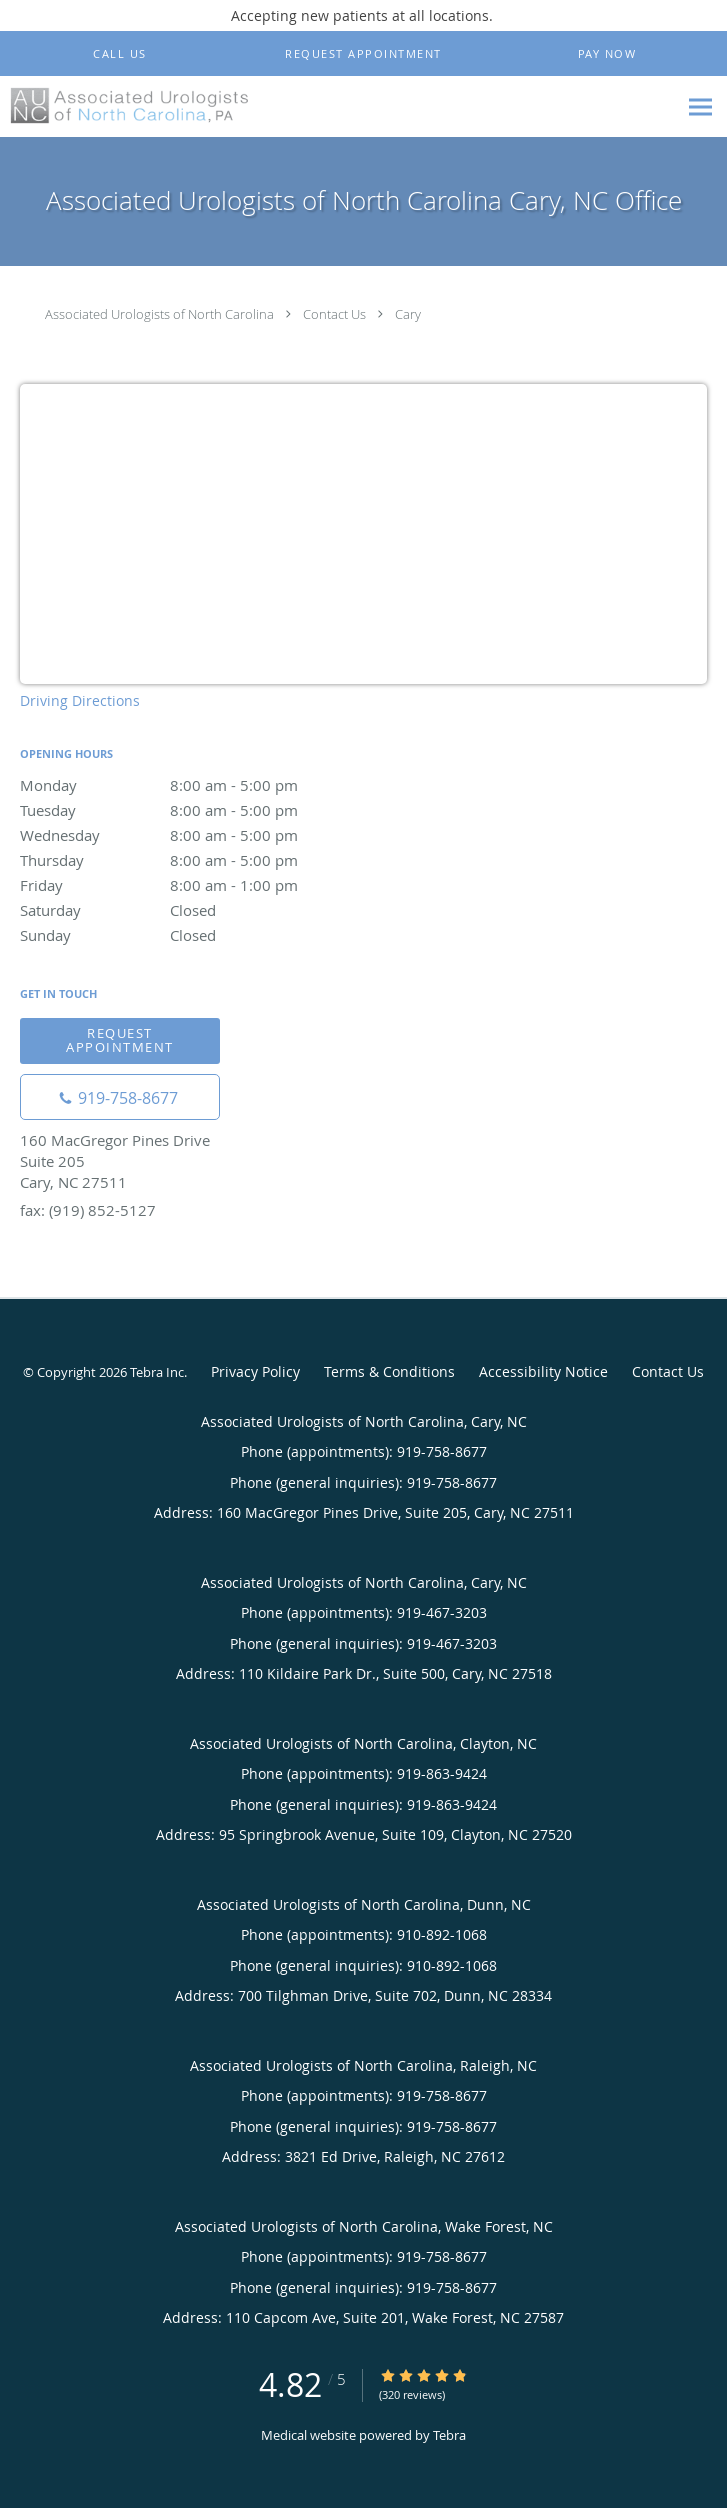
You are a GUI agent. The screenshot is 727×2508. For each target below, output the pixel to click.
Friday (195, 885)
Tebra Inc (157, 1372)
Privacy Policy (255, 1371)
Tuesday (195, 810)
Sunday (195, 935)
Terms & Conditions (389, 1371)
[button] (363, 54)
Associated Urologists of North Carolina (159, 314)
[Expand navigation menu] (700, 107)
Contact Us (334, 314)
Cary (408, 314)
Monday (195, 785)
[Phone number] (120, 1097)
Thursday (195, 860)
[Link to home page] (171, 105)
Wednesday (195, 835)
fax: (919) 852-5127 (88, 1210)
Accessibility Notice (543, 1371)
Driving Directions (80, 700)
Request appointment (120, 1039)
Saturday (195, 910)
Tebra (449, 2435)
